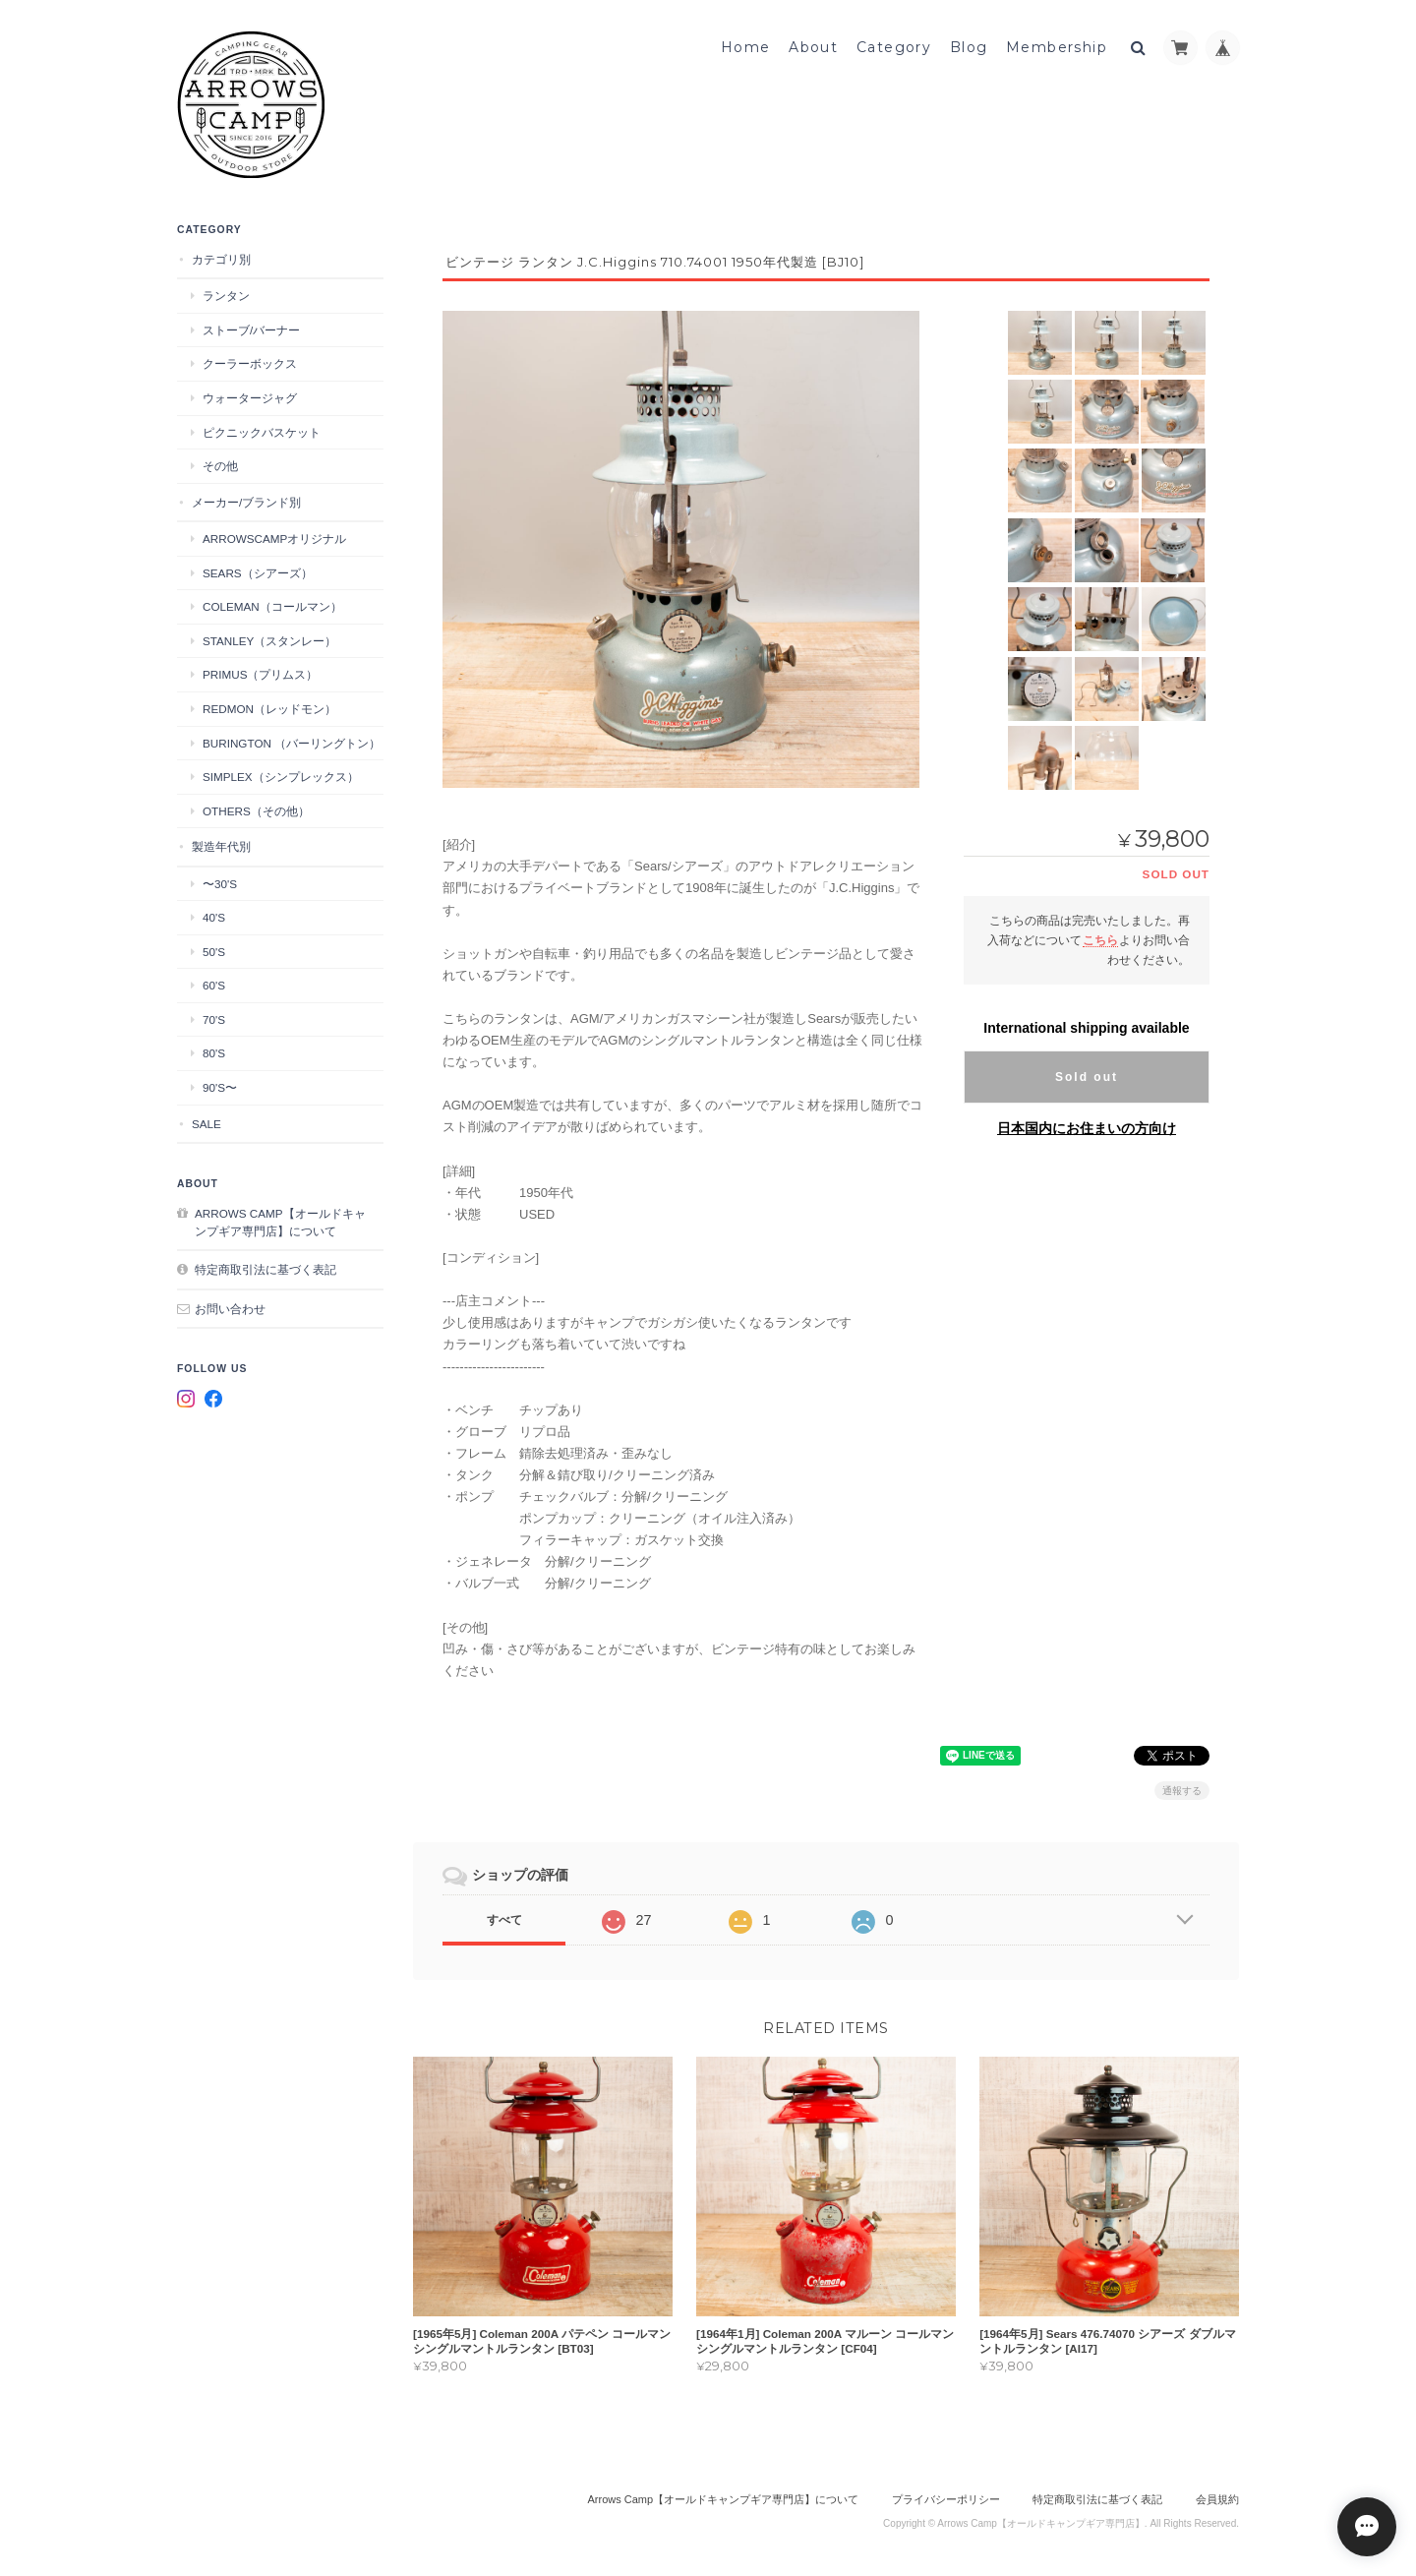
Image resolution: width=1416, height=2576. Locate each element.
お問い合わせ (230, 1306)
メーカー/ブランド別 (246, 500)
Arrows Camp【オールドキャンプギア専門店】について (280, 1221)
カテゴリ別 (221, 258)
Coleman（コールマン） (272, 605)
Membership (1056, 46)
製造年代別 (221, 845)
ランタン (226, 294)
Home (746, 46)
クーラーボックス (250, 362)
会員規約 (1217, 2495)
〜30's (220, 881)
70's (214, 1018)
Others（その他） (256, 809)
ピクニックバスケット (262, 430)
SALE (206, 1121)
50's (214, 949)
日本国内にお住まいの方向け (1086, 1124)
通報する (1182, 1786)
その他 (220, 464)
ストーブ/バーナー (251, 329)
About (813, 46)
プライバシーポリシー (946, 2495)
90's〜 (220, 1086)
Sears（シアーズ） (258, 571)
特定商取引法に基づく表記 (265, 1268)
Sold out (1086, 1073)
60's (214, 984)
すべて (504, 1916)
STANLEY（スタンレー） (269, 639)
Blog (969, 46)
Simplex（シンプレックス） (281, 775)
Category (893, 46)
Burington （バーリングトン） (292, 741)
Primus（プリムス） (260, 673)
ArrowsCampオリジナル (274, 537)
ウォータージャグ (250, 396)
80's (214, 1052)
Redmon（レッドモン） (269, 707)
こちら (1100, 935)
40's (214, 916)
